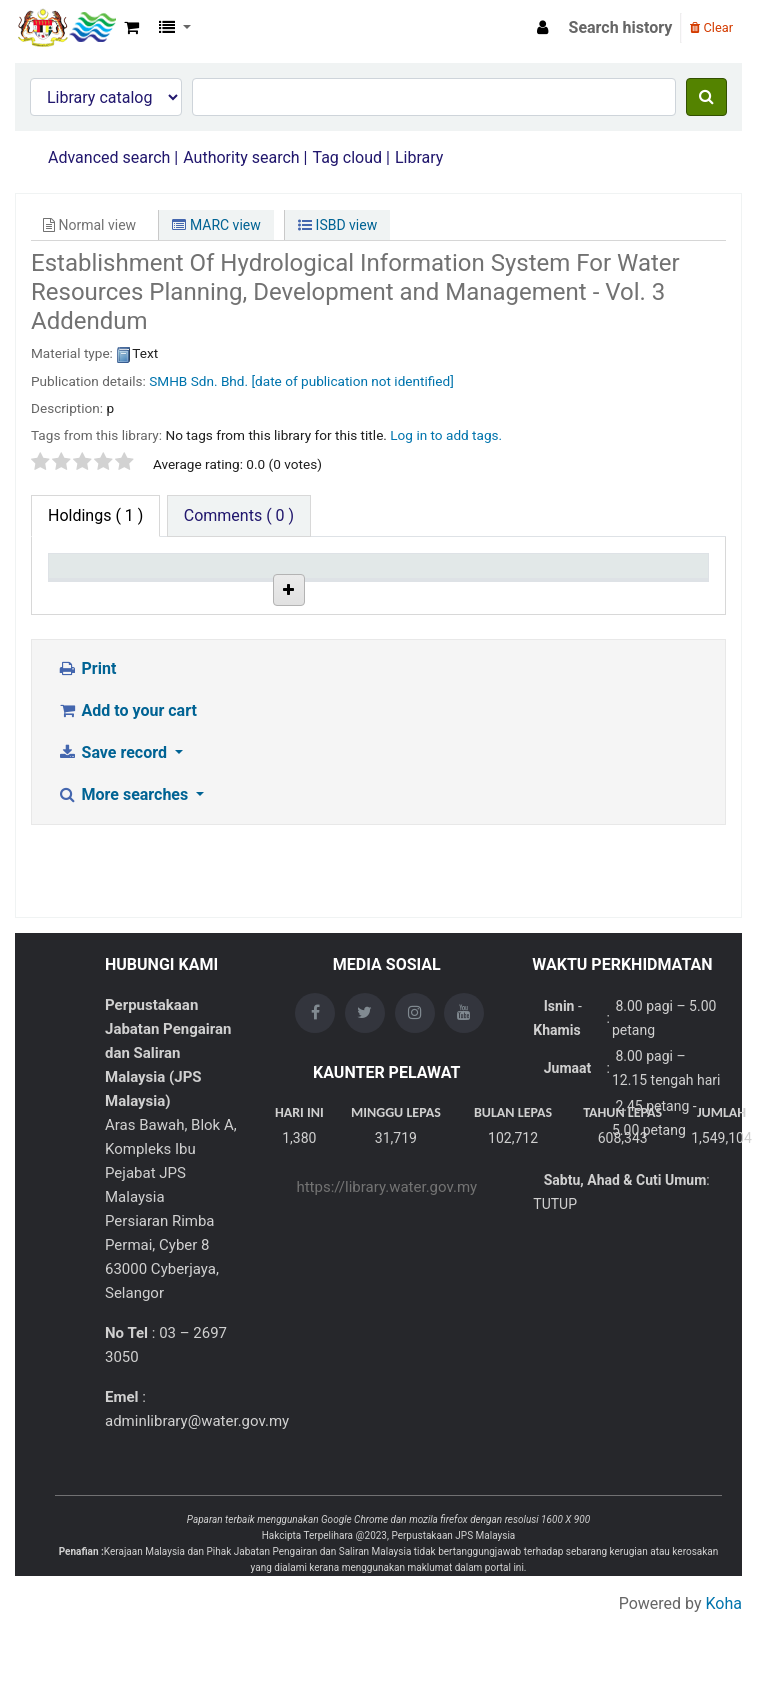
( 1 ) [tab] (95, 515)
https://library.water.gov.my (386, 1267)
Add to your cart (127, 866)
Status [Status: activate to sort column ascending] (552, 594)
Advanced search (109, 157)
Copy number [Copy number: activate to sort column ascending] (462, 584)
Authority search (241, 157)
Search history (621, 27)
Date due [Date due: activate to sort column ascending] (655, 594)
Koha (724, 1683)
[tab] (239, 516)
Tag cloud (347, 157)
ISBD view (337, 225)
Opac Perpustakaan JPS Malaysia (66, 28)
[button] (131, 28)
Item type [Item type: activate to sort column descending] (90, 594)
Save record (114, 908)
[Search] (706, 97)
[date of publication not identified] (352, 381)
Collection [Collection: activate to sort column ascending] (282, 594)
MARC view (216, 225)
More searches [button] (124, 950)
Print (86, 824)
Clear (711, 27)
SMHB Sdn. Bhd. (198, 381)
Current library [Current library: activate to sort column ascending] (178, 584)
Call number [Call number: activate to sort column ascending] (368, 584)
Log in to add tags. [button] (446, 435)
